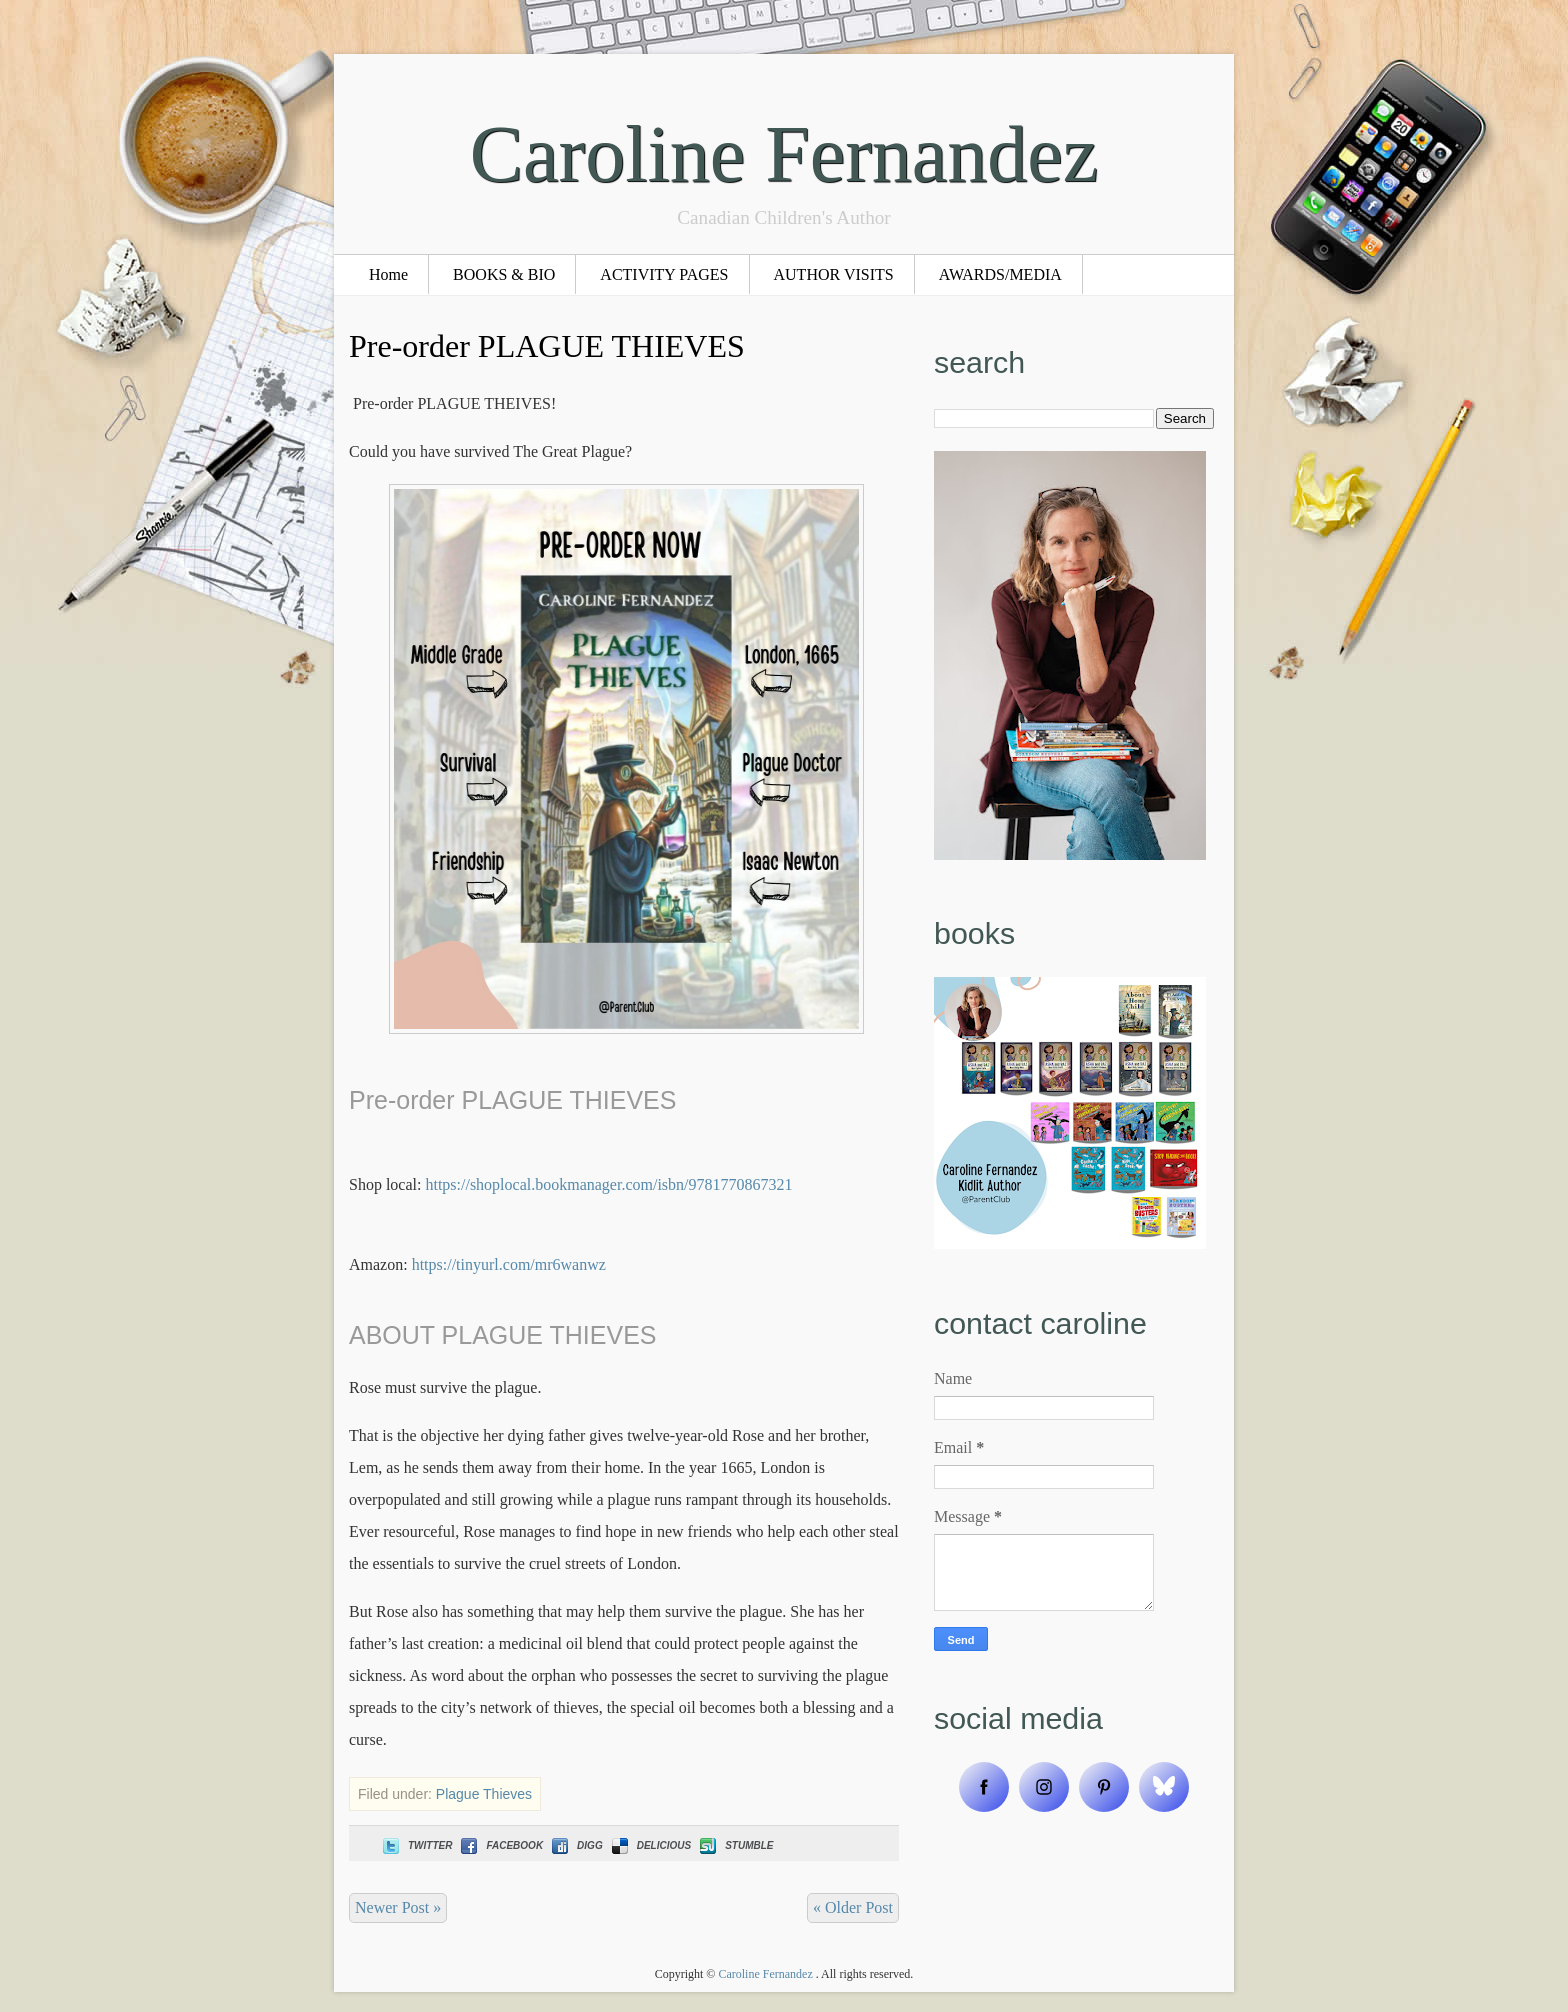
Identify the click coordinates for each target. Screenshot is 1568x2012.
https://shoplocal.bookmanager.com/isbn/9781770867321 (608, 1184)
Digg (575, 1845)
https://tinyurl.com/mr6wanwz (509, 1264)
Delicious (649, 1845)
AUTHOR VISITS (834, 274)
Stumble (734, 1845)
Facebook (500, 1845)
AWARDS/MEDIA (1000, 274)
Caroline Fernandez (784, 154)
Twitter (415, 1845)
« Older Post (853, 1907)
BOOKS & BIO (504, 274)
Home (388, 274)
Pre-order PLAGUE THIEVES (547, 346)
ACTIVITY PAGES (664, 274)
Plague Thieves (484, 1794)
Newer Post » (398, 1907)
